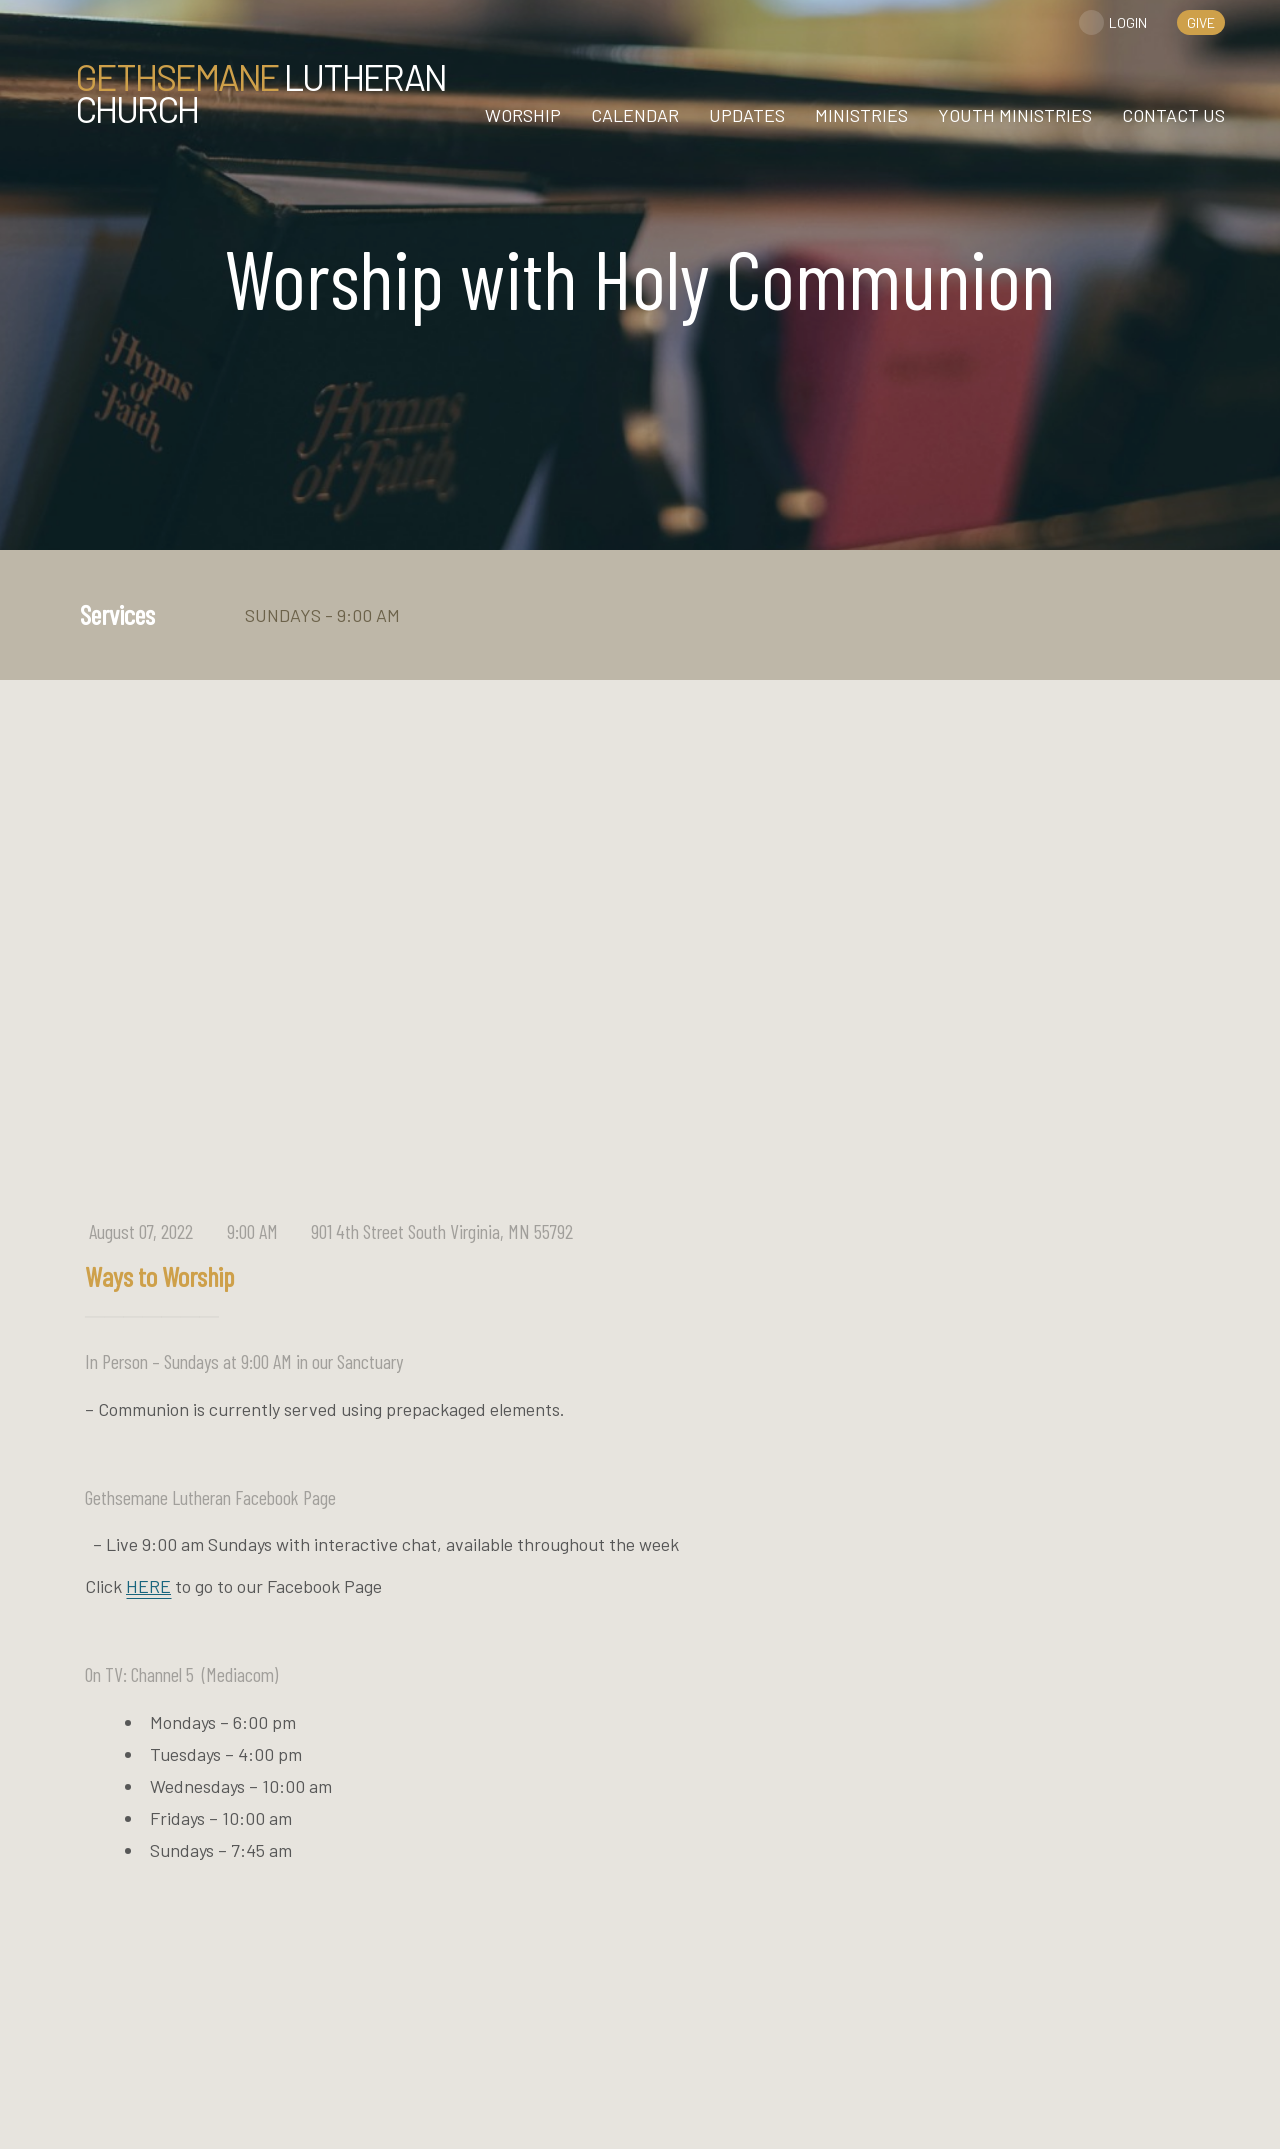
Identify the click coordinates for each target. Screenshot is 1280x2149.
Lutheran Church (260, 93)
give (1201, 22)
